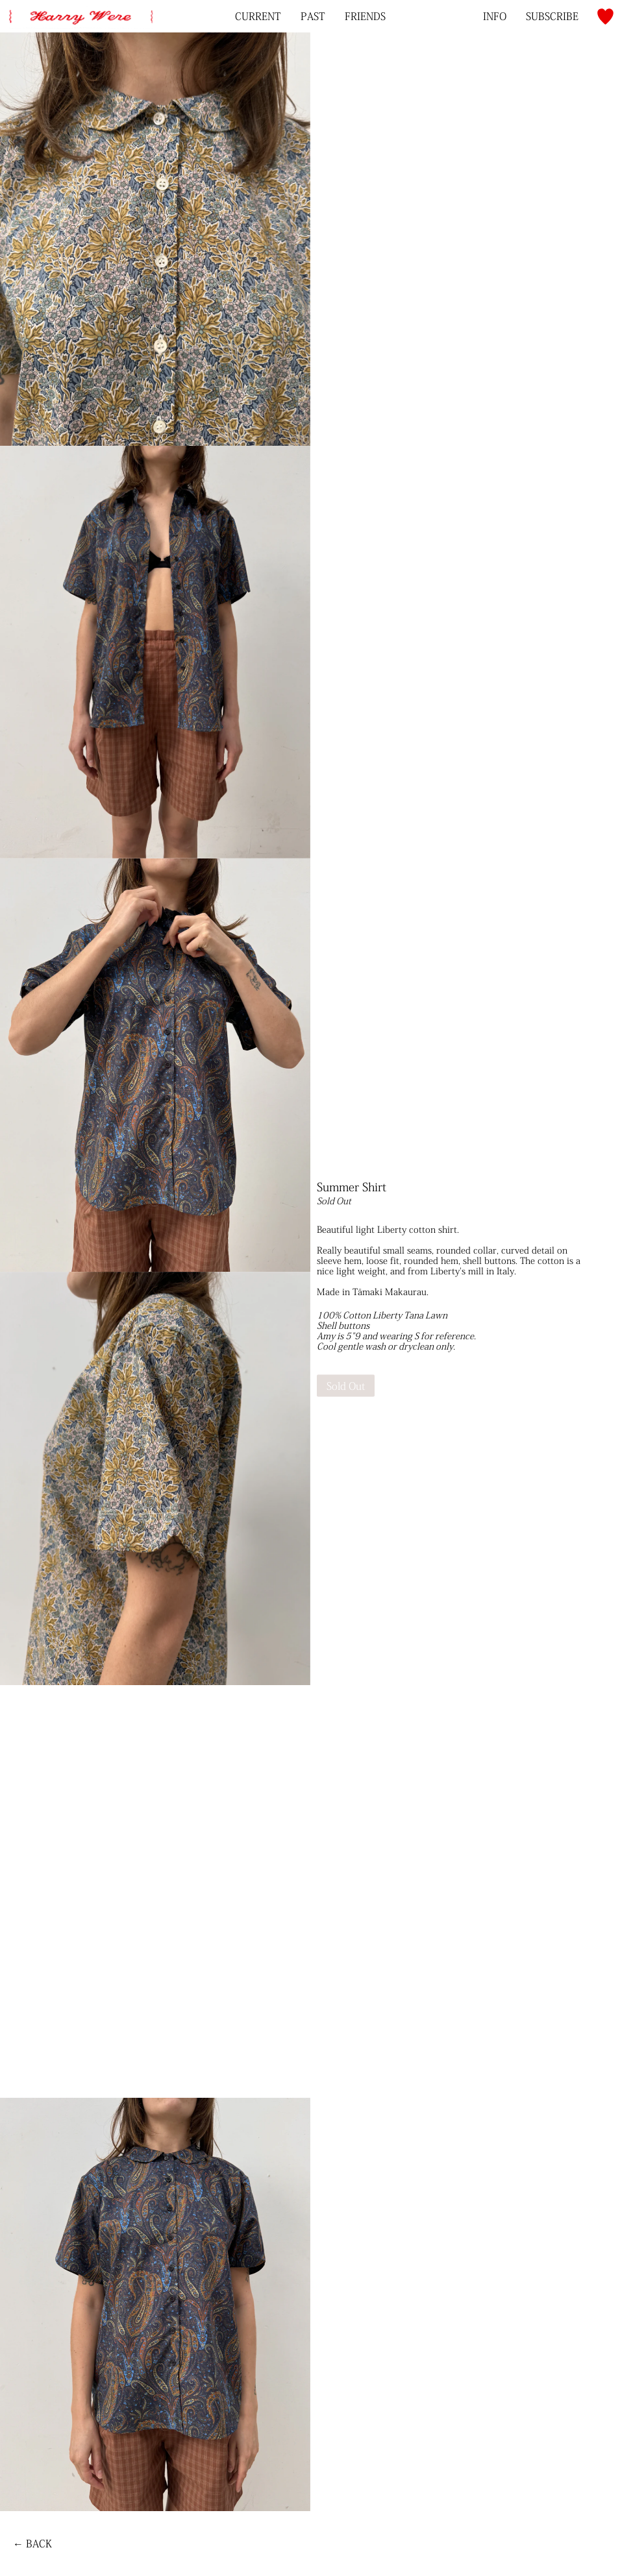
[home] (80, 9)
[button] (605, 16)
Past (313, 16)
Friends (365, 16)
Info (494, 16)
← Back (32, 2543)
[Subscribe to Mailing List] (552, 16)
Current (258, 16)
